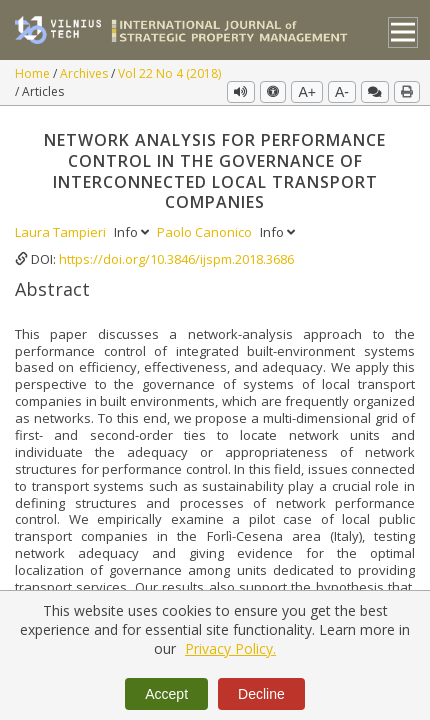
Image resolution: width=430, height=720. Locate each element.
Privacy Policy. (230, 648)
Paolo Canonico (206, 232)
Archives (85, 73)
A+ (307, 92)
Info (133, 232)
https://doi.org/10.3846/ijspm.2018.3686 (176, 259)
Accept (166, 694)
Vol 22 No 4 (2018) (169, 73)
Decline (261, 694)
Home (34, 73)
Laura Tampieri (62, 232)
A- (342, 92)
